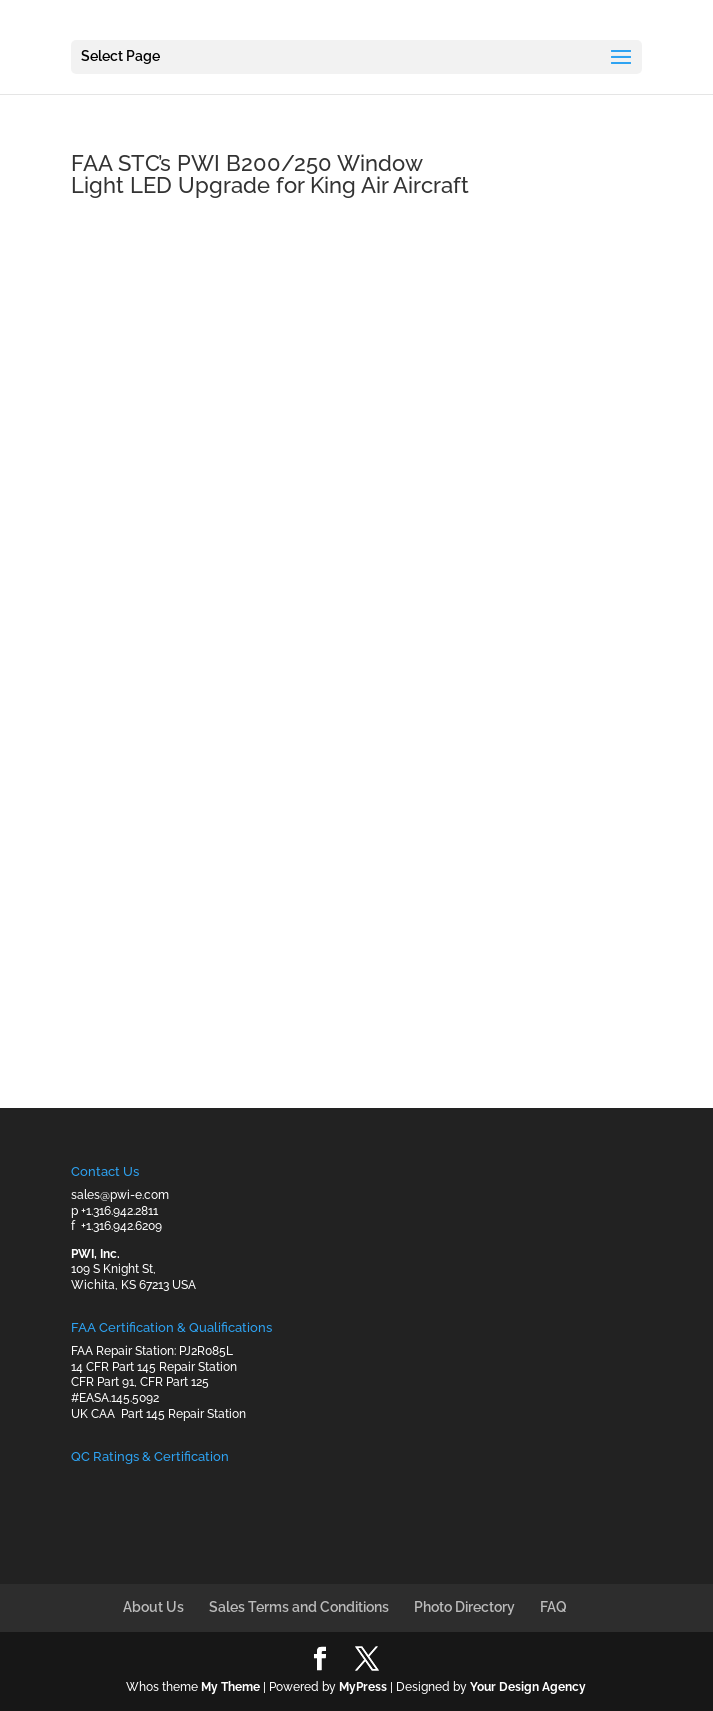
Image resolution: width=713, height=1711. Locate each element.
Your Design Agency (528, 1687)
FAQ (553, 1607)
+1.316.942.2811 (119, 1211)
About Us (153, 1607)
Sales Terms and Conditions (299, 1607)
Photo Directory (464, 1607)
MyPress (363, 1687)
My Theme (230, 1687)
